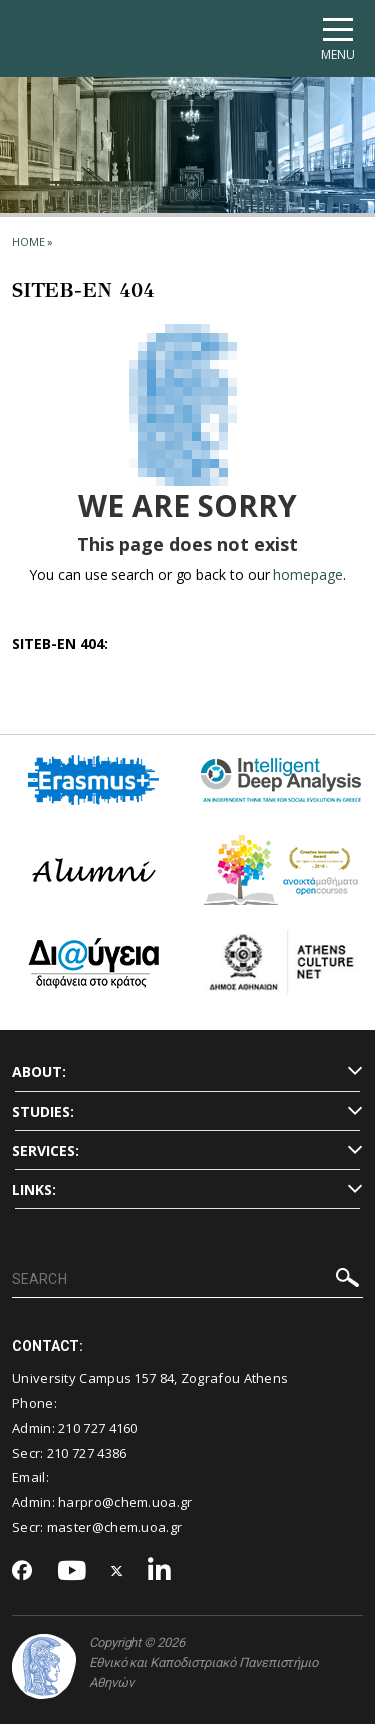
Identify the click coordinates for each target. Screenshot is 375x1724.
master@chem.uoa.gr (114, 1527)
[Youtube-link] (72, 1571)
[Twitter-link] (117, 1571)
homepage (307, 574)
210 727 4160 (98, 1428)
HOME (28, 241)
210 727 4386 (87, 1453)
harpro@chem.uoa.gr (125, 1502)
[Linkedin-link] (160, 1571)
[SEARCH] (187, 1280)
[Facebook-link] (22, 1572)
